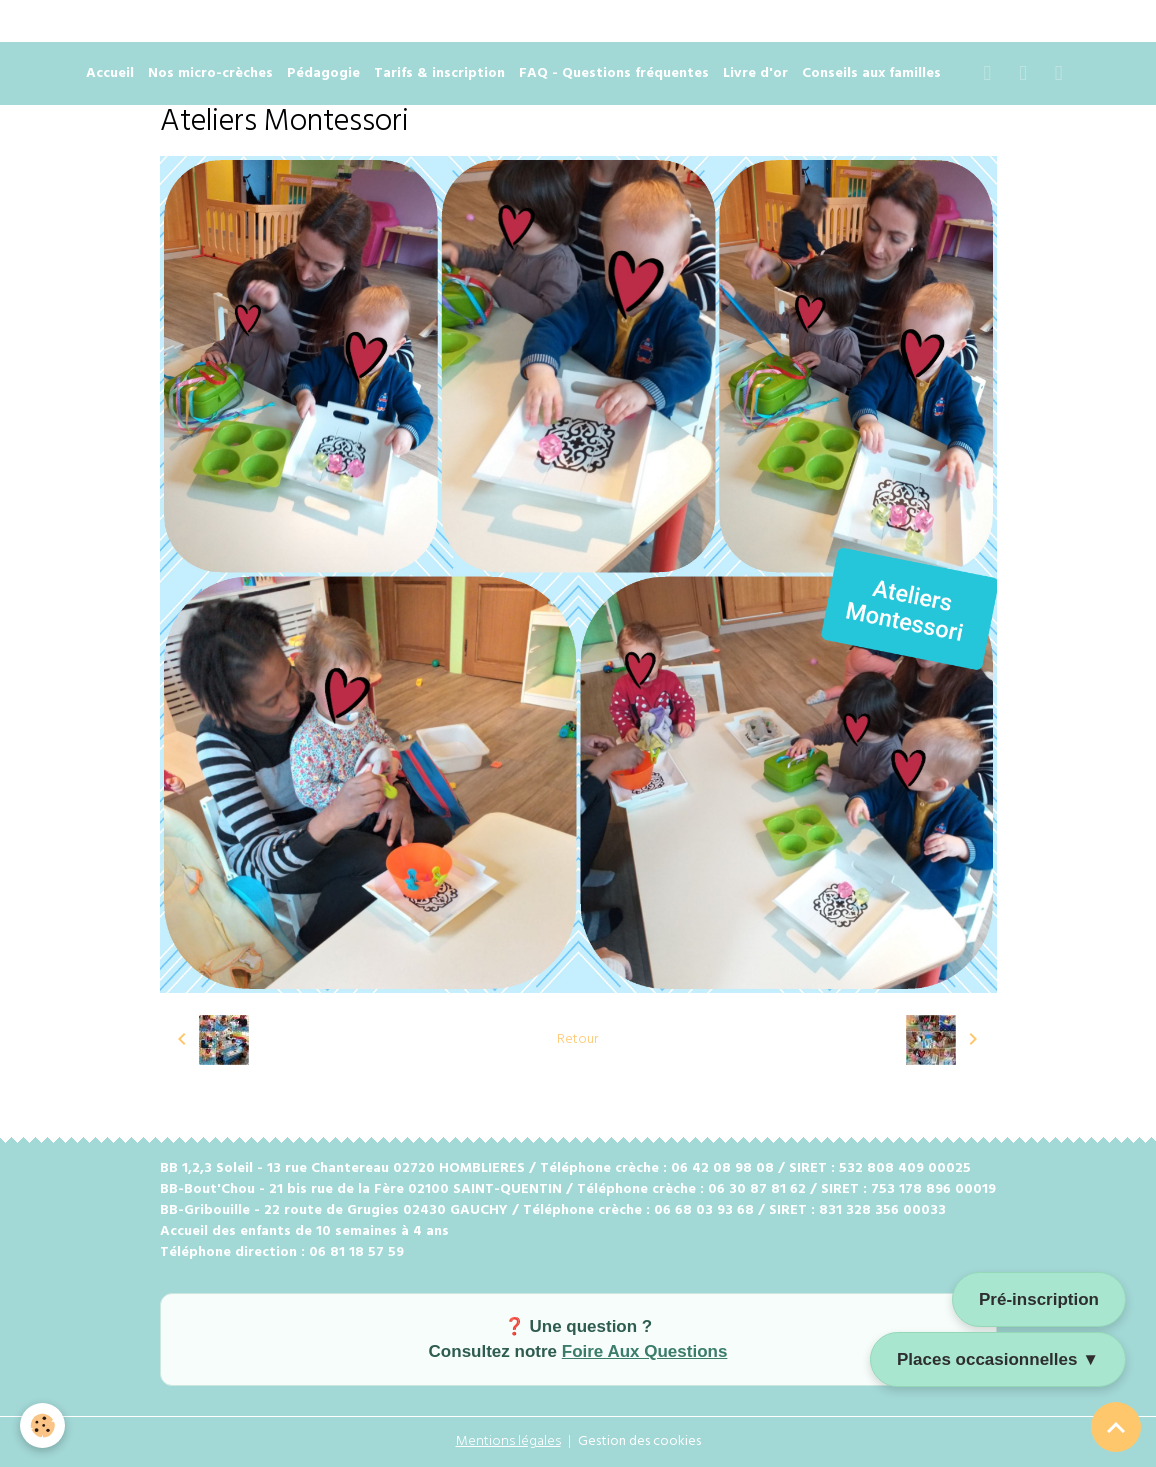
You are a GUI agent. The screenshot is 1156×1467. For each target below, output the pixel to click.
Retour (577, 1039)
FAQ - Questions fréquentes (614, 73)
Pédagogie (323, 73)
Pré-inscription (1039, 1299)
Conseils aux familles (871, 73)
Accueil (110, 73)
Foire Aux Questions (645, 1351)
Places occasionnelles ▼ (998, 1359)
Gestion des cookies (639, 1441)
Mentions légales (508, 1441)
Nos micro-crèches (210, 73)
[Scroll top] (1116, 1427)
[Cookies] (42, 1425)
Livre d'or (755, 73)
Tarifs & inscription (439, 73)
